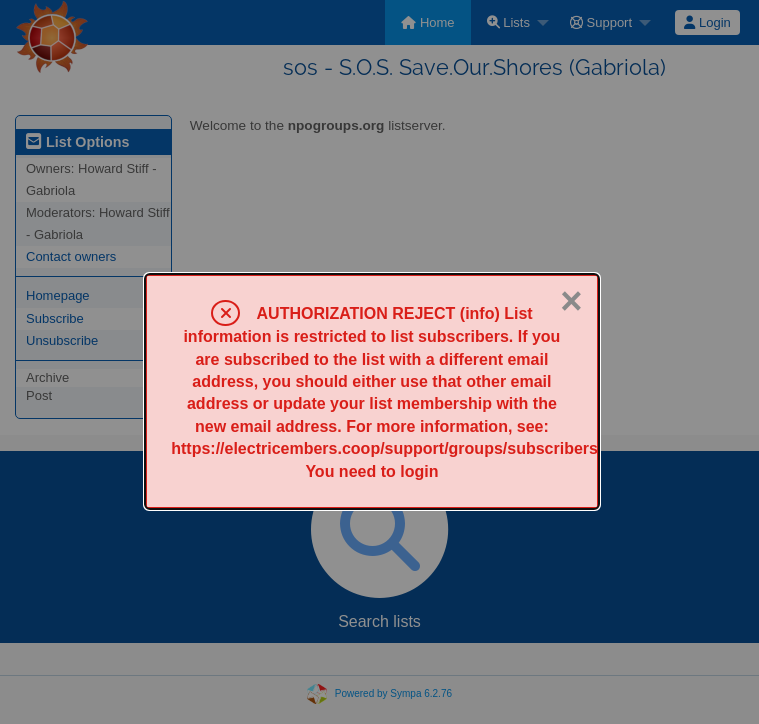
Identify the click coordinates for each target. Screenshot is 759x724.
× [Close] (571, 301)
